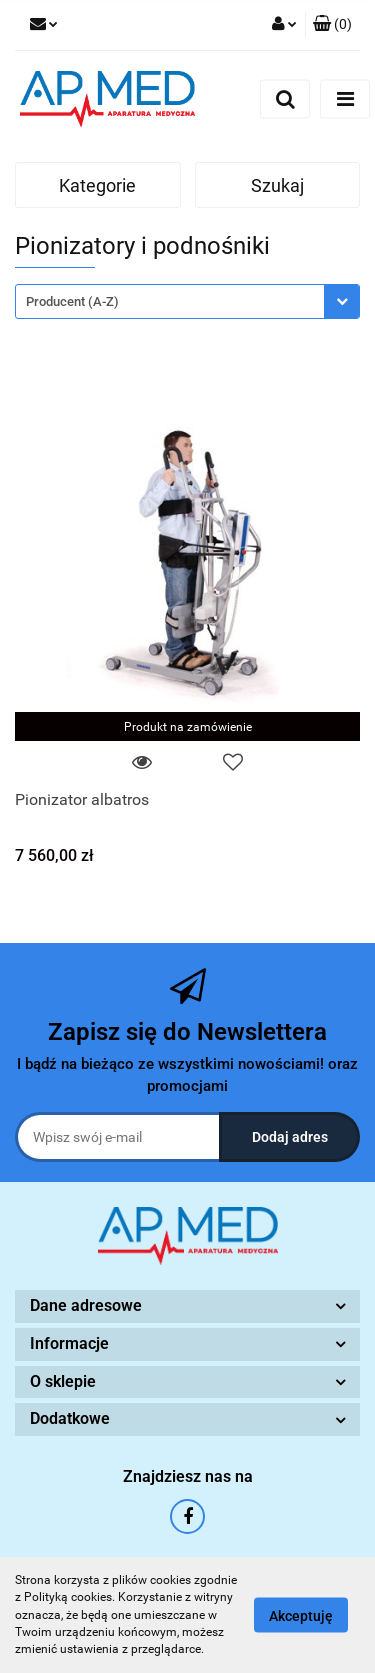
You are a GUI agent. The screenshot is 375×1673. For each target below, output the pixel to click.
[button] (332, 25)
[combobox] (187, 301)
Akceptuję (301, 1616)
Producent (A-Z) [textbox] (72, 301)
